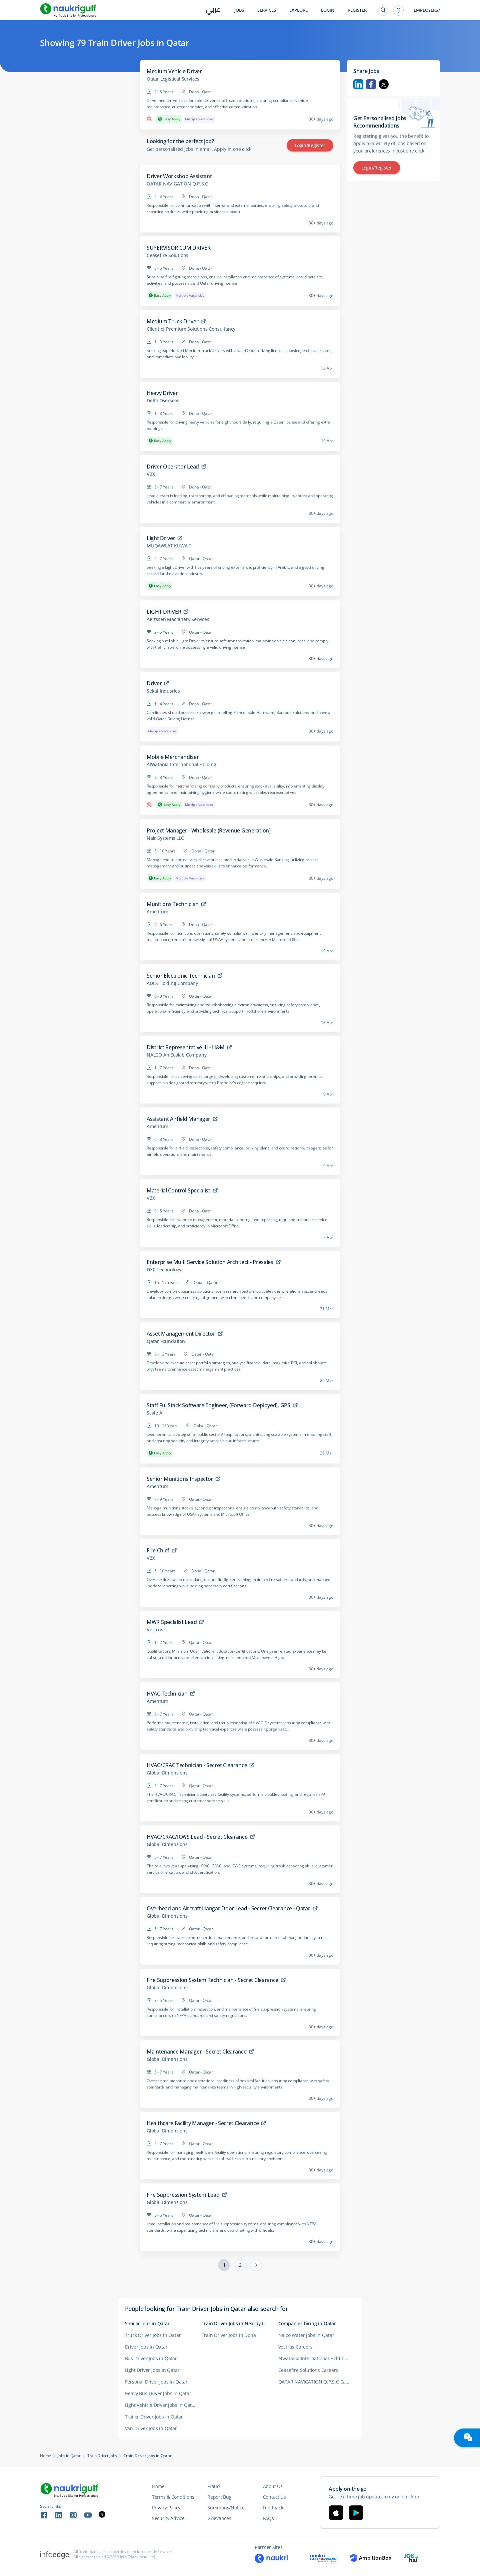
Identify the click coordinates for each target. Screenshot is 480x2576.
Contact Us (274, 2497)
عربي (213, 10)
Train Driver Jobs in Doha (229, 2335)
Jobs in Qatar (69, 2455)
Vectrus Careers (295, 2347)
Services (266, 10)
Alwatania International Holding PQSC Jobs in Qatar (316, 2358)
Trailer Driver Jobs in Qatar (154, 2417)
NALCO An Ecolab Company (176, 1055)
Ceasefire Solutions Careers (308, 2370)
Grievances (219, 2518)
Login (327, 10)
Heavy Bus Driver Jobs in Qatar (158, 2393)
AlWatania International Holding (181, 765)
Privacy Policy (166, 2507)
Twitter (384, 84)
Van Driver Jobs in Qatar (151, 2428)
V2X (151, 474)
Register (357, 10)
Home (45, 2455)
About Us (273, 2486)
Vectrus (155, 1630)
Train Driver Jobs (102, 2455)
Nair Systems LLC (165, 838)
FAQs (268, 2518)
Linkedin (358, 84)
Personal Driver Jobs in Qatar (156, 2382)
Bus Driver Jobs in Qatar (151, 2358)
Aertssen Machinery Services (178, 619)
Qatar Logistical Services (173, 79)
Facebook (371, 84)
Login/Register (310, 145)
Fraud (213, 2486)
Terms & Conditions (173, 2497)
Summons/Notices (227, 2507)
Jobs (239, 10)
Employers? (427, 10)
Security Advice (168, 2518)
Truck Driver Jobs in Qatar (153, 2335)
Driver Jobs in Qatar (146, 2347)
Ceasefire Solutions (167, 255)
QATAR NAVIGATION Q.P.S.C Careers (316, 2382)
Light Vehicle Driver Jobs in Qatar (160, 2405)
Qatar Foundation (166, 1341)
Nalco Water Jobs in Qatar (306, 2335)
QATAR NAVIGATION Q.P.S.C (177, 184)
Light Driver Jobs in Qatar (152, 2370)
